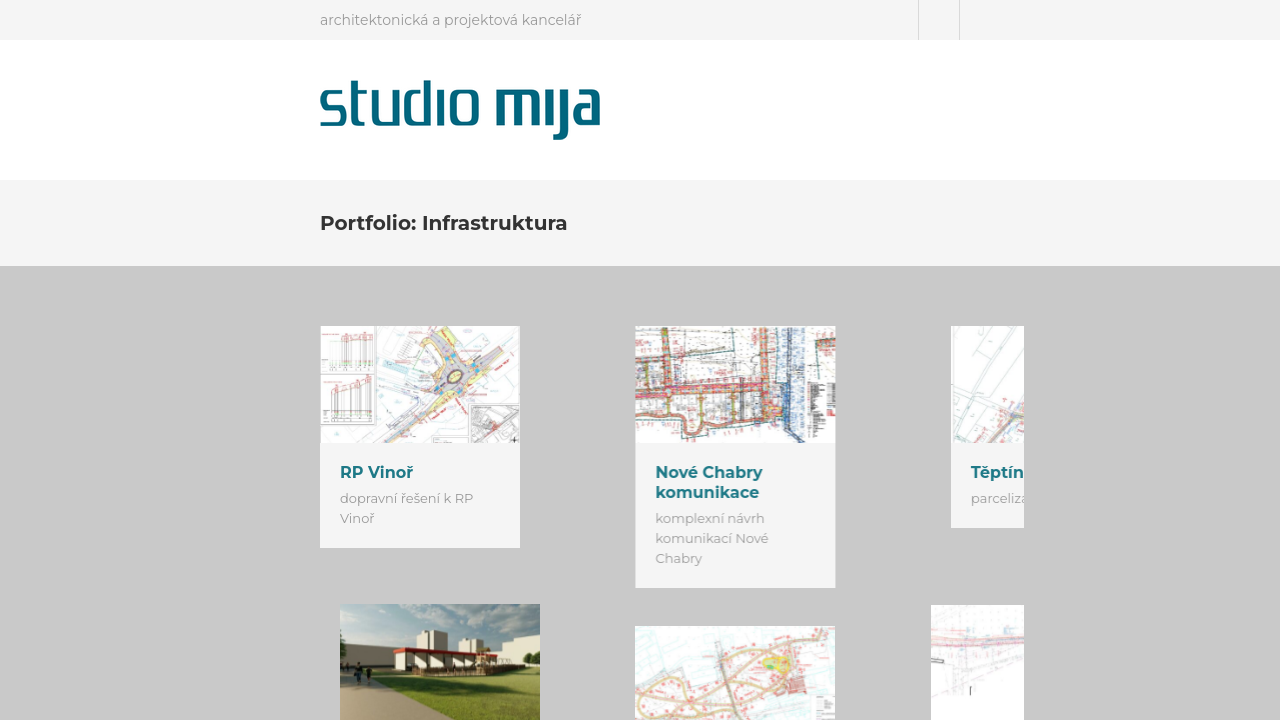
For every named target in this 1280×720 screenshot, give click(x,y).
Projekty (888, 100)
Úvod (821, 100)
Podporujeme (1061, 100)
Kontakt (965, 100)
